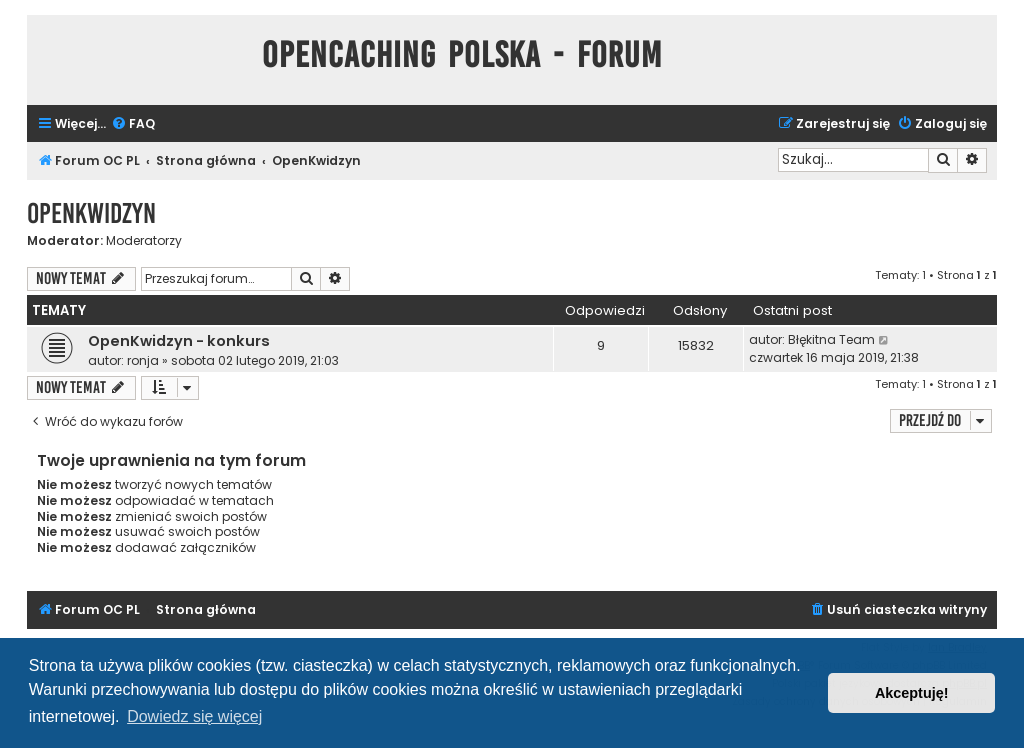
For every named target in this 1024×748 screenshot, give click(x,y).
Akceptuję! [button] (912, 693)
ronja (143, 360)
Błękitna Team (831, 339)
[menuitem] (133, 124)
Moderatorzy (144, 241)
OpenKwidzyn (91, 213)
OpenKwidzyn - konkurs (179, 341)
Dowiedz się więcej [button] (194, 716)
